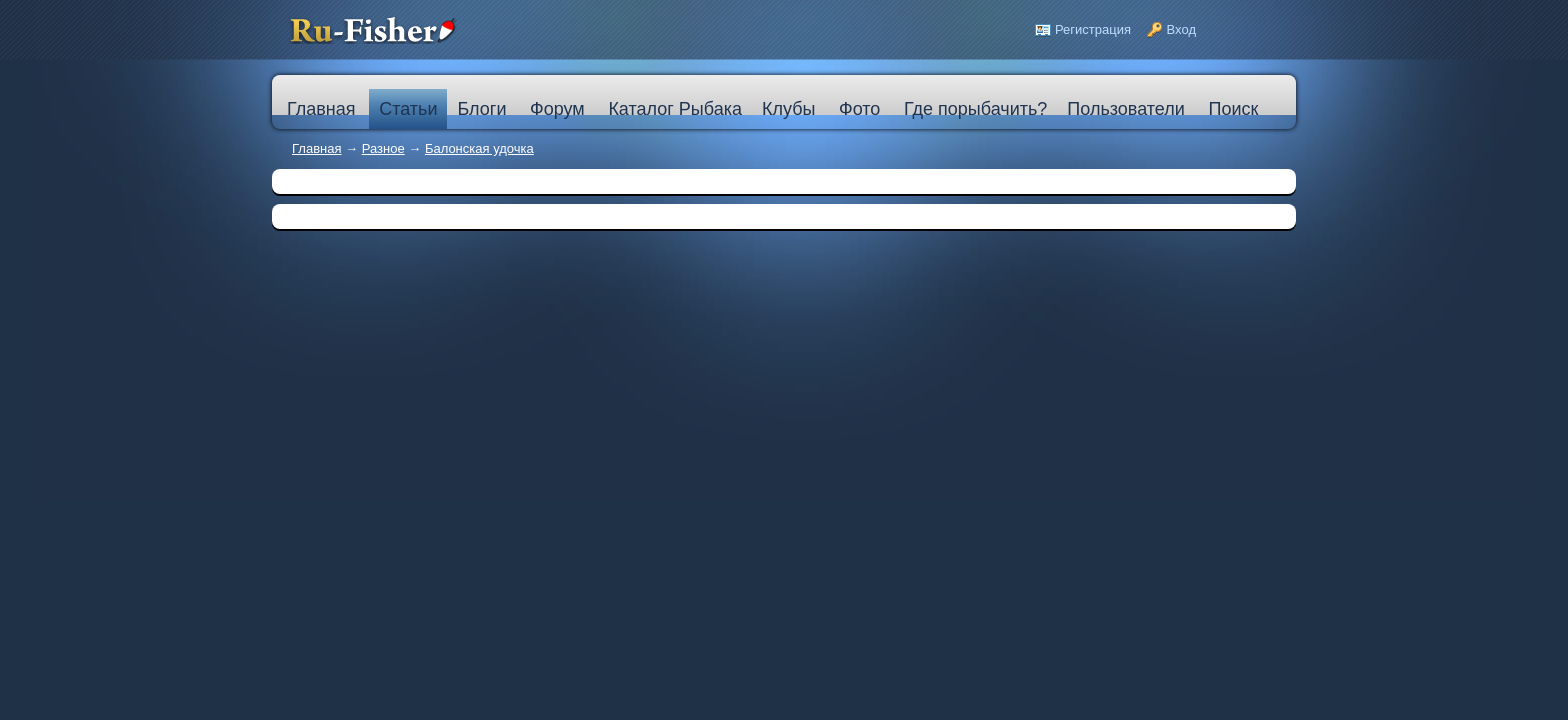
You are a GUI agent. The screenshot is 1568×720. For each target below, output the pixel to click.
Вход (1181, 29)
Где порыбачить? (975, 109)
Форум (557, 109)
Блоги (481, 109)
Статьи (408, 109)
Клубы (788, 109)
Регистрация (1093, 29)
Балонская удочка (479, 148)
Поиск (1233, 109)
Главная (316, 148)
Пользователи (1125, 109)
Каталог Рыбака (675, 109)
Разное (383, 148)
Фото (859, 109)
